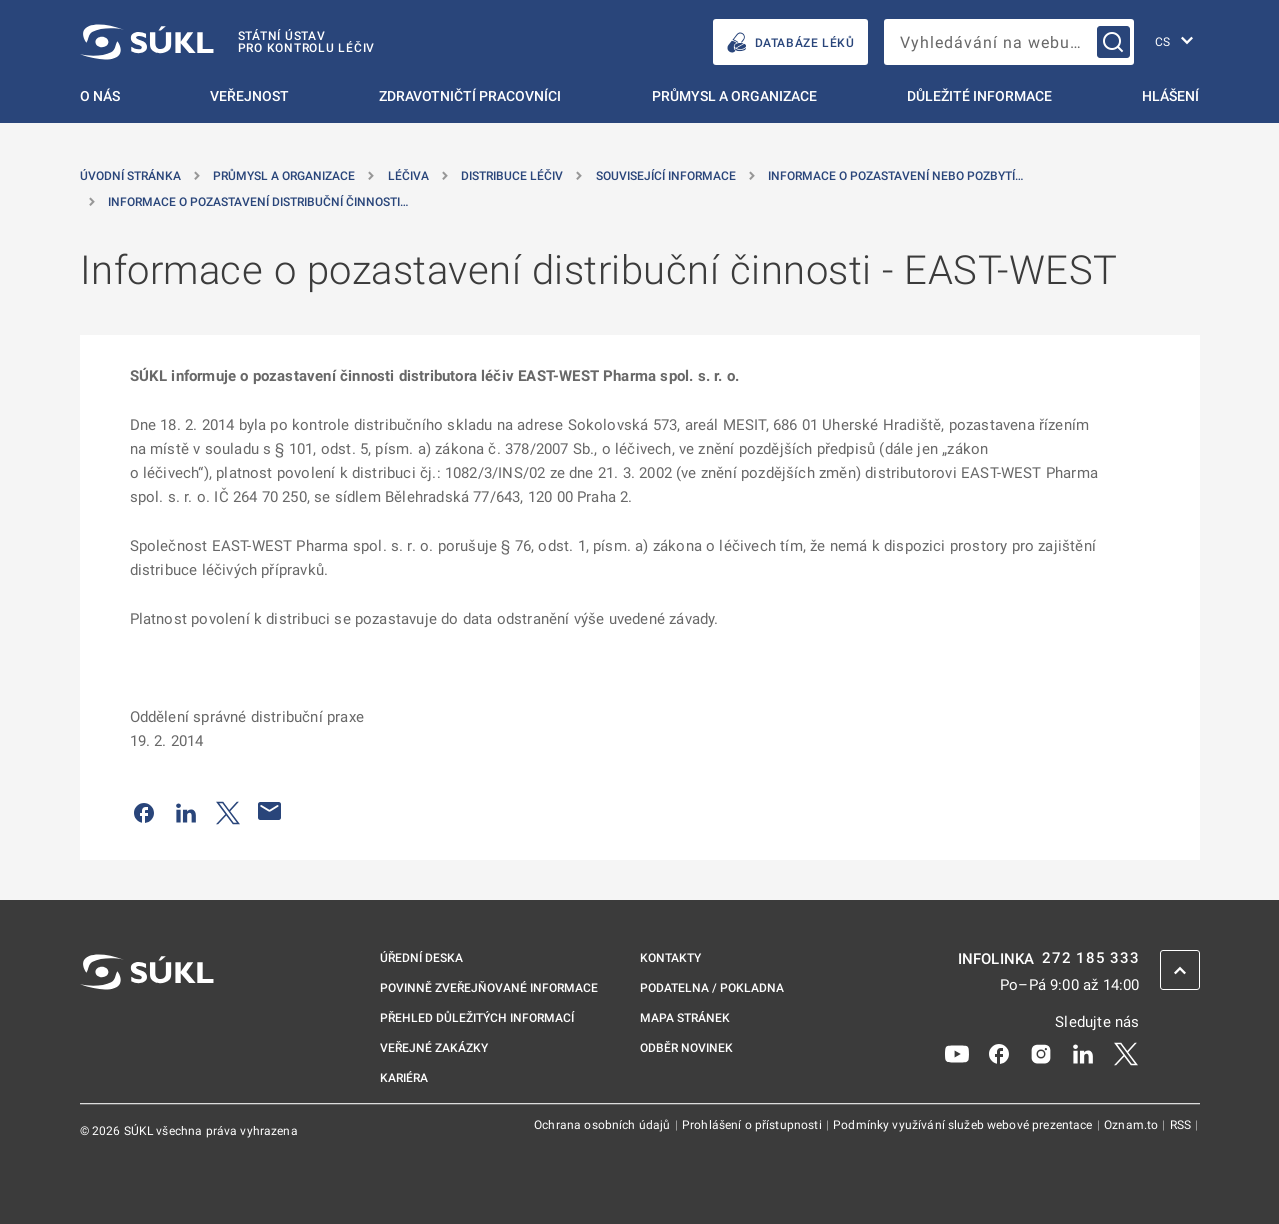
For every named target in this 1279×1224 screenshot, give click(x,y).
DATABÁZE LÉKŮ (790, 42)
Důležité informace (979, 96)
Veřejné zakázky (434, 1048)
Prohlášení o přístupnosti (753, 1125)
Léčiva (408, 176)
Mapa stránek (685, 1018)
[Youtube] (957, 1052)
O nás (100, 96)
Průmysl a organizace (734, 96)
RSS (1182, 1125)
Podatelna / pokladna (712, 988)
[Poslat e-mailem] (270, 811)
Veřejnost (249, 96)
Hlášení (1170, 96)
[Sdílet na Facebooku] (144, 811)
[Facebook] (999, 1052)
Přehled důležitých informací (477, 1018)
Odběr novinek (686, 1048)
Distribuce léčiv (512, 176)
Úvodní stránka (130, 176)
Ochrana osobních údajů (603, 1125)
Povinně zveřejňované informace (489, 988)
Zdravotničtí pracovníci (470, 96)
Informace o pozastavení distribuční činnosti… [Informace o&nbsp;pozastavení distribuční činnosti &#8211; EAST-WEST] (258, 202)
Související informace (666, 176)
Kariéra (404, 1078)
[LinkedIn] (1083, 1052)
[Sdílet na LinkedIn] (186, 811)
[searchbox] (1009, 42)
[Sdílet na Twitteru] (228, 811)
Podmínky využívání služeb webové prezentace (964, 1125)
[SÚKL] (228, 42)
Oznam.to (1132, 1125)
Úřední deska (421, 958)
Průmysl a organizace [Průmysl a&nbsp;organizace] (284, 176)
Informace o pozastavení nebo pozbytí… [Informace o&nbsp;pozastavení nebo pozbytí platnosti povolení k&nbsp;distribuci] (895, 176)
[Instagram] (1041, 1052)
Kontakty (670, 958)
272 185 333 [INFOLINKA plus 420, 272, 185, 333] (1090, 958)
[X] (1126, 1052)
